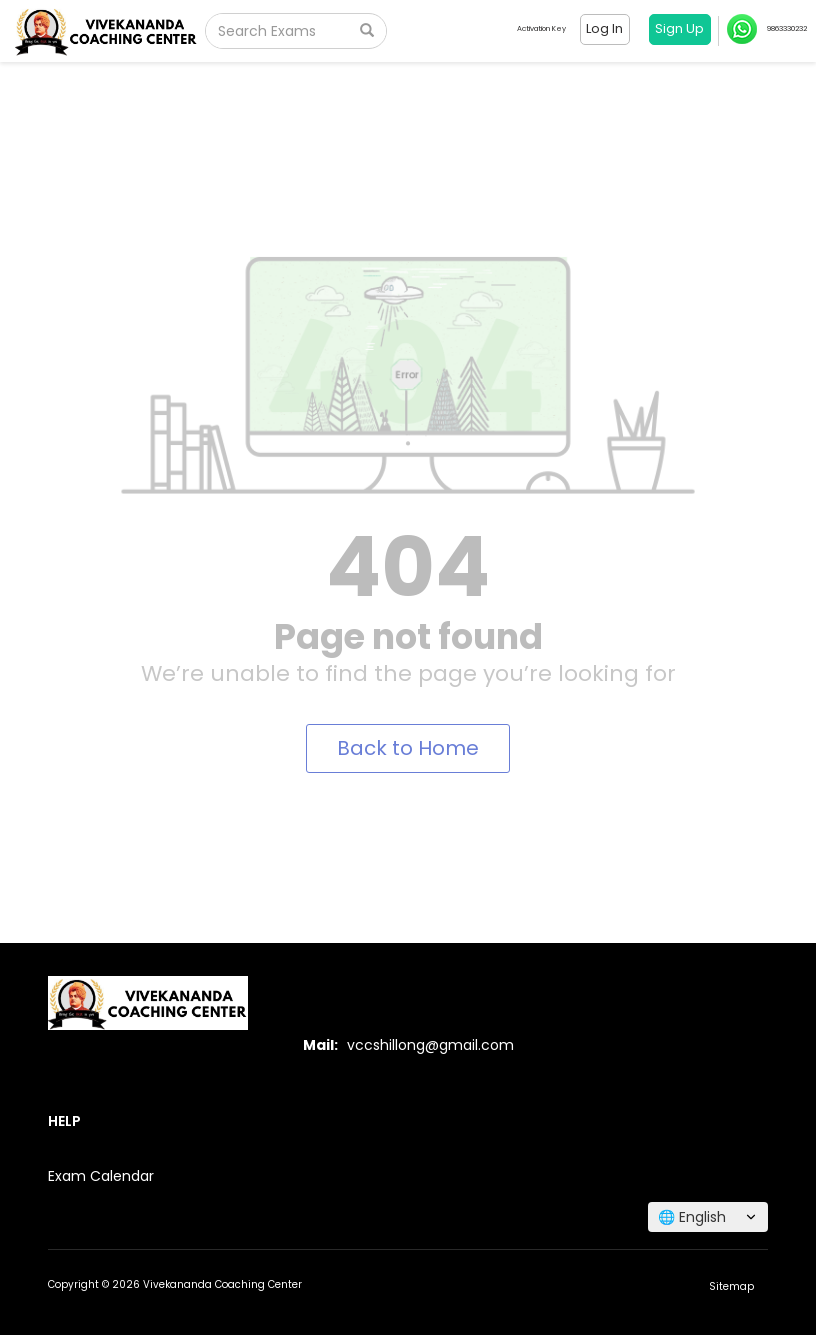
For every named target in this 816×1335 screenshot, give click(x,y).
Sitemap (731, 1286)
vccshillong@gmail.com (430, 1045)
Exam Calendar (101, 1176)
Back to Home (408, 748)
